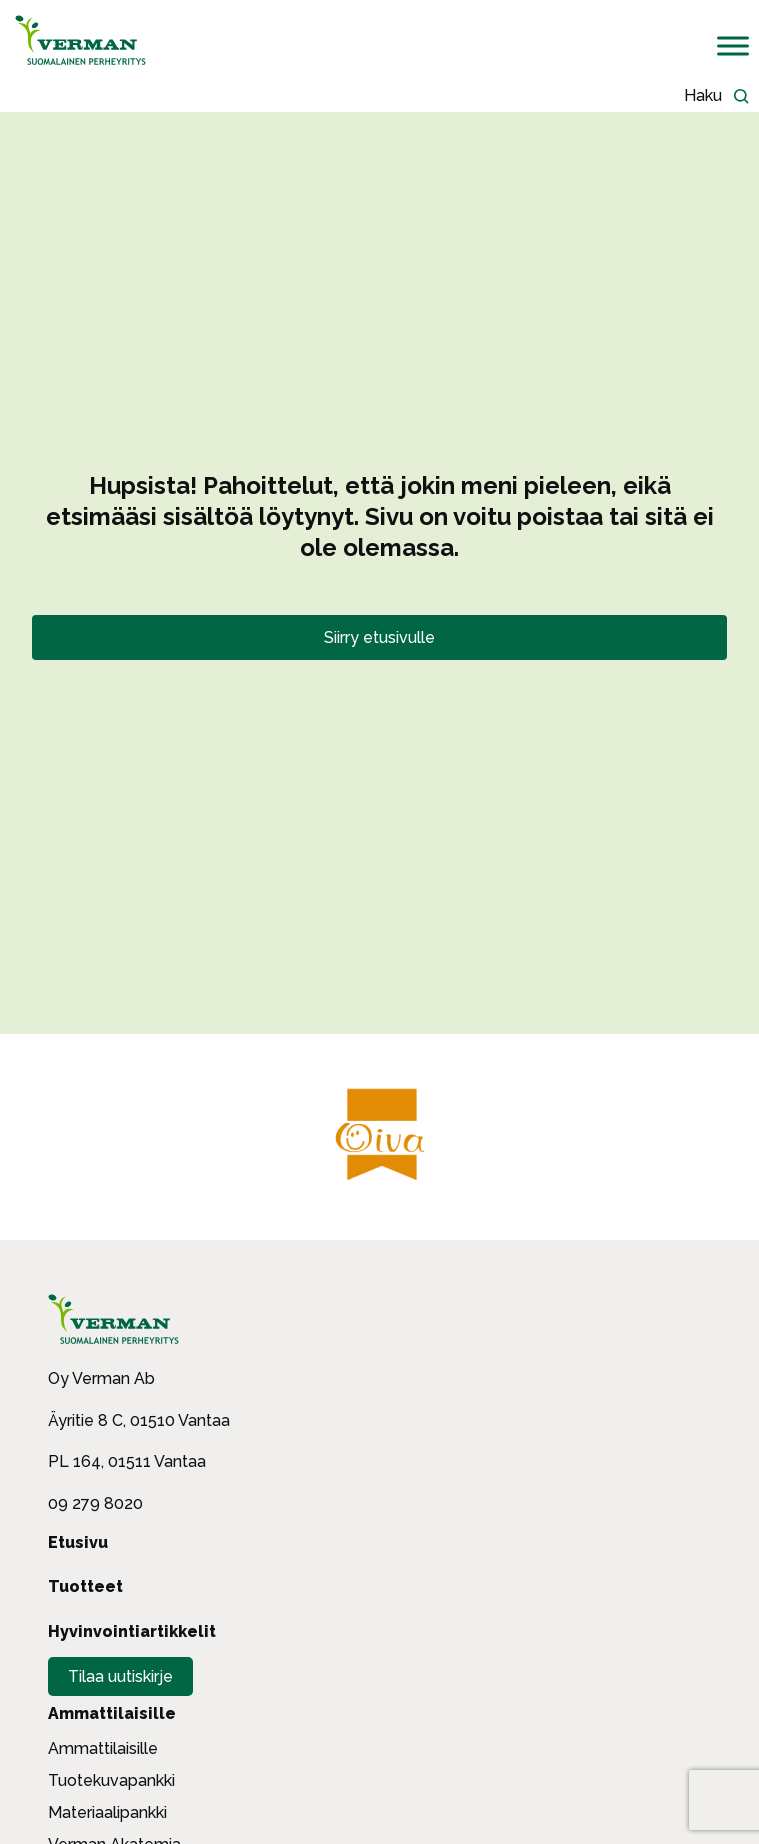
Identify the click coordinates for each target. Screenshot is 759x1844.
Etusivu (78, 1542)
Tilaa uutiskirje (120, 1676)
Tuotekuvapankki (111, 1780)
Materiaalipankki (107, 1812)
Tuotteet (85, 1586)
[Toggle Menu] (733, 46)
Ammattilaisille (112, 1713)
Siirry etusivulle (379, 637)
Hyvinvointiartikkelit (132, 1631)
